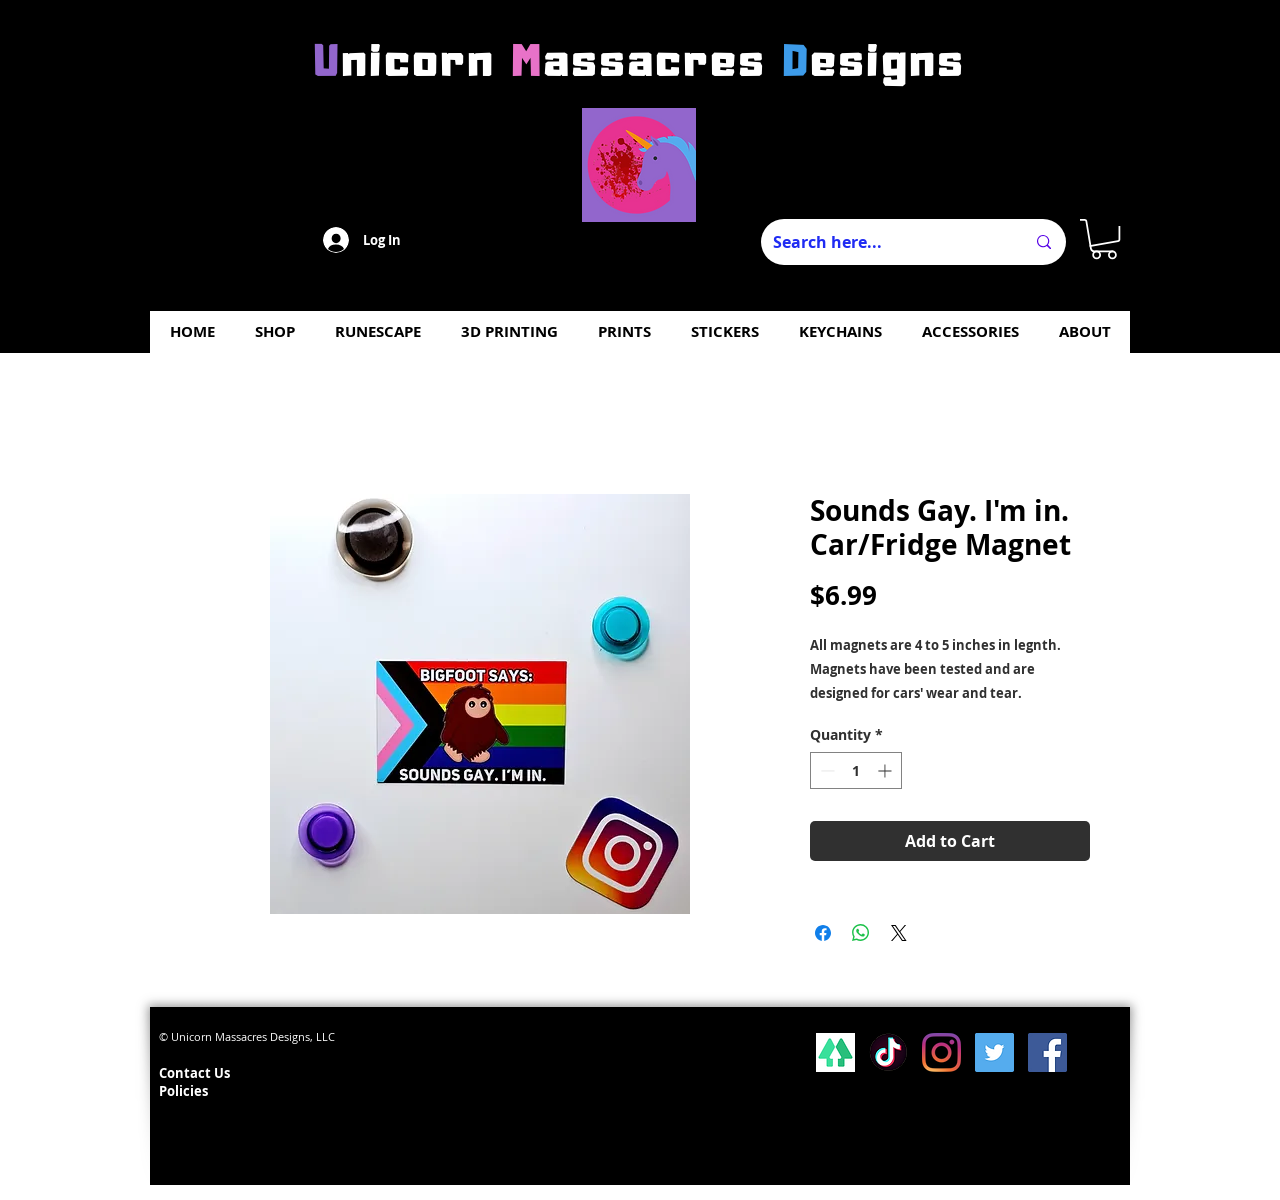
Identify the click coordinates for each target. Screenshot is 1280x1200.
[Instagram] (941, 1052)
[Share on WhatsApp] (861, 933)
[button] (1104, 239)
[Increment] (886, 770)
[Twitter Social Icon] (994, 1052)
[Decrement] (825, 770)
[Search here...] (884, 242)
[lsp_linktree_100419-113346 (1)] (835, 1052)
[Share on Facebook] (823, 933)
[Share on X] (899, 933)
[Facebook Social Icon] (1047, 1052)
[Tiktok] (888, 1052)
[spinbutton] (856, 770)
